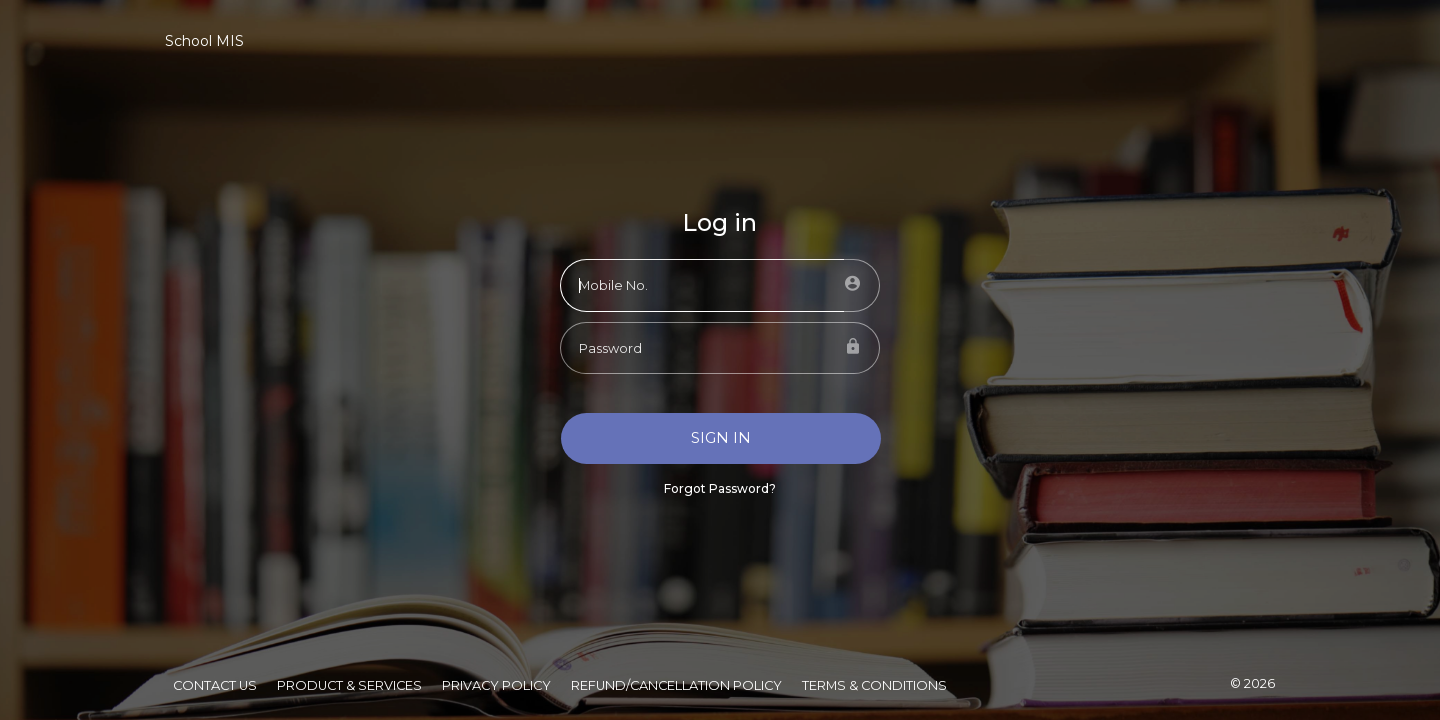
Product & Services (349, 685)
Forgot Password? (720, 488)
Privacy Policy (496, 685)
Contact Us (215, 685)
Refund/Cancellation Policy (676, 685)
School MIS (204, 41)
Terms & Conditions (874, 685)
